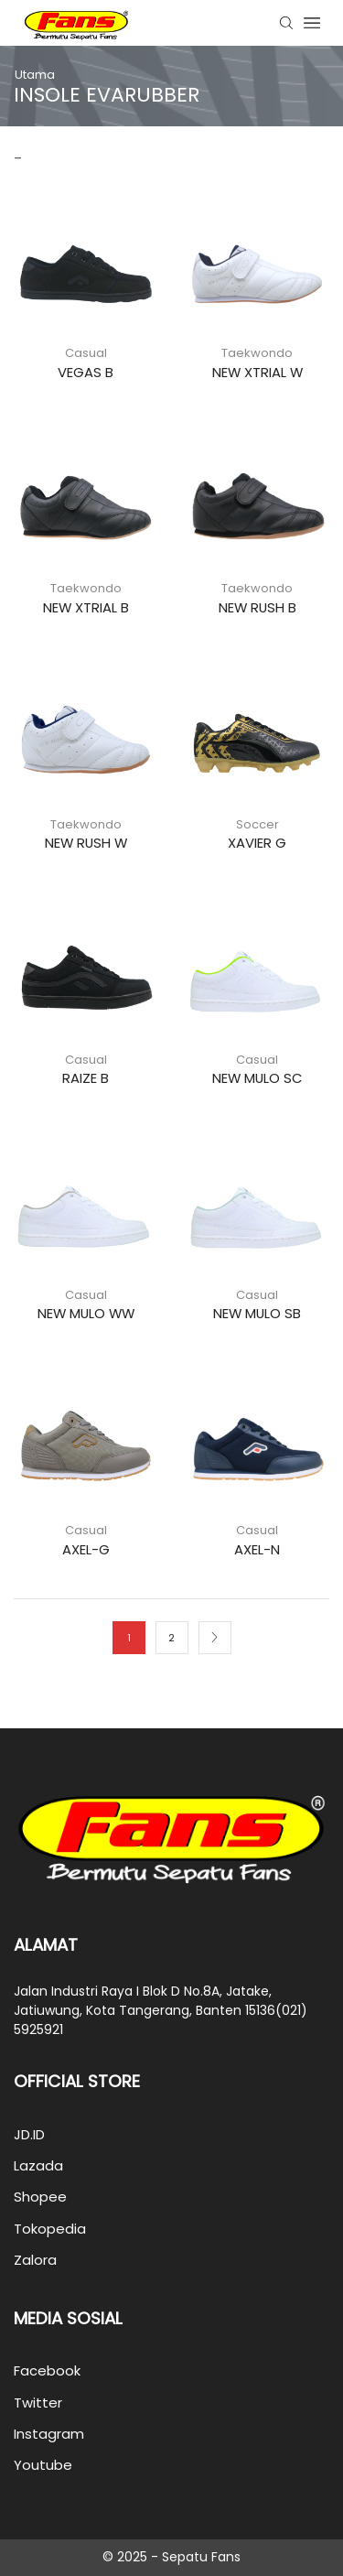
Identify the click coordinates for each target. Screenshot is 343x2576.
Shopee (40, 2196)
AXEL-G (86, 1549)
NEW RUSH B (257, 607)
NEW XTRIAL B (86, 607)
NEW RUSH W (86, 842)
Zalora (35, 2259)
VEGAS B (85, 372)
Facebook (47, 2370)
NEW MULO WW (86, 1313)
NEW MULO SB (257, 1313)
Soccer (257, 824)
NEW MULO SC (257, 1078)
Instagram (49, 2433)
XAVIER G (257, 842)
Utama (35, 74)
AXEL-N (257, 1549)
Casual (86, 353)
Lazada (38, 2165)
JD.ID (29, 2134)
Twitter (38, 2402)
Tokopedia (50, 2228)
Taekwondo (257, 353)
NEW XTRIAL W (257, 372)
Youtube (43, 2464)
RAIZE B (85, 1078)
